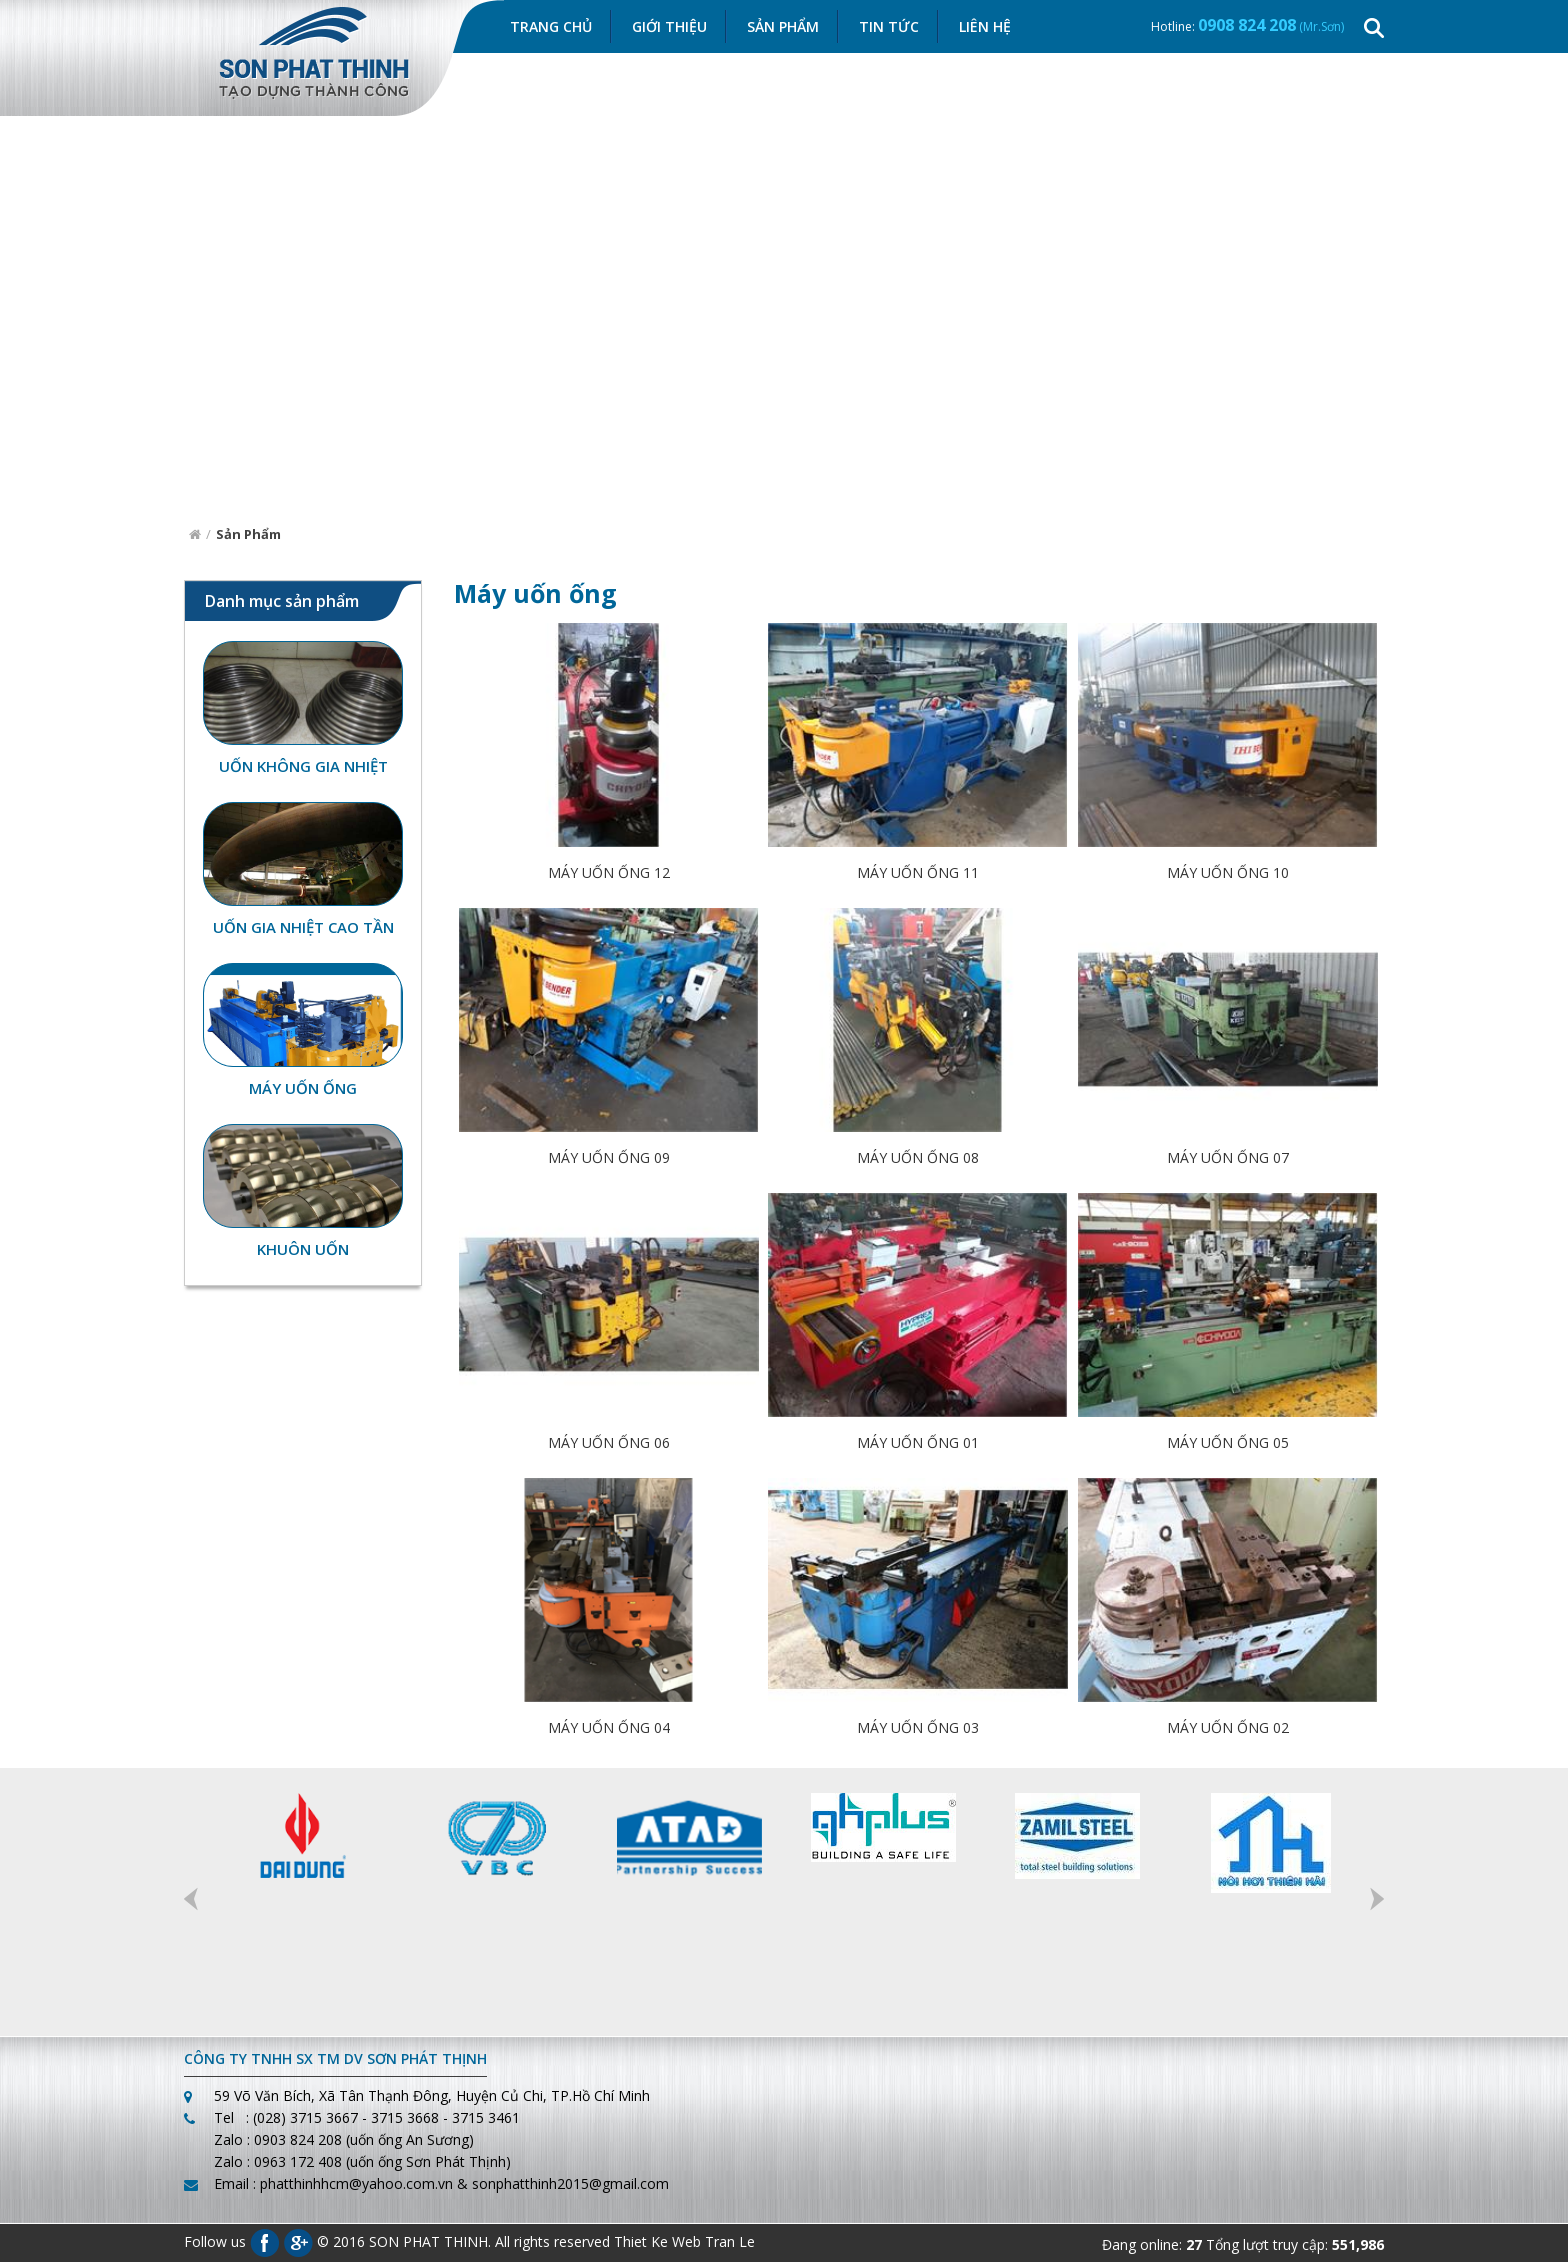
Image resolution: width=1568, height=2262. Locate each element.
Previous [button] (191, 1899)
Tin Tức (889, 27)
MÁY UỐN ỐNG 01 (918, 1444)
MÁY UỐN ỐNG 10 (1228, 874)
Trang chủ (551, 27)
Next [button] (1377, 1899)
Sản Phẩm (783, 27)
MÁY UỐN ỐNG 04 (609, 1729)
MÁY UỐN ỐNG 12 (609, 874)
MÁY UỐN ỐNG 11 (918, 874)
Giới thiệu (669, 27)
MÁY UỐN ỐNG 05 (1228, 1444)
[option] (301, 1836)
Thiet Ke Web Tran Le (684, 2241)
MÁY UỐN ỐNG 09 (609, 1159)
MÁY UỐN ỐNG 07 (1228, 1159)
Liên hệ (985, 27)
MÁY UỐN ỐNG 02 (1228, 1729)
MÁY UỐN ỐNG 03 (918, 1729)
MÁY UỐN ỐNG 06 (609, 1444)
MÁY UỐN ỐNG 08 (918, 1159)
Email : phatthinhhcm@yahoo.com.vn (333, 2183)
